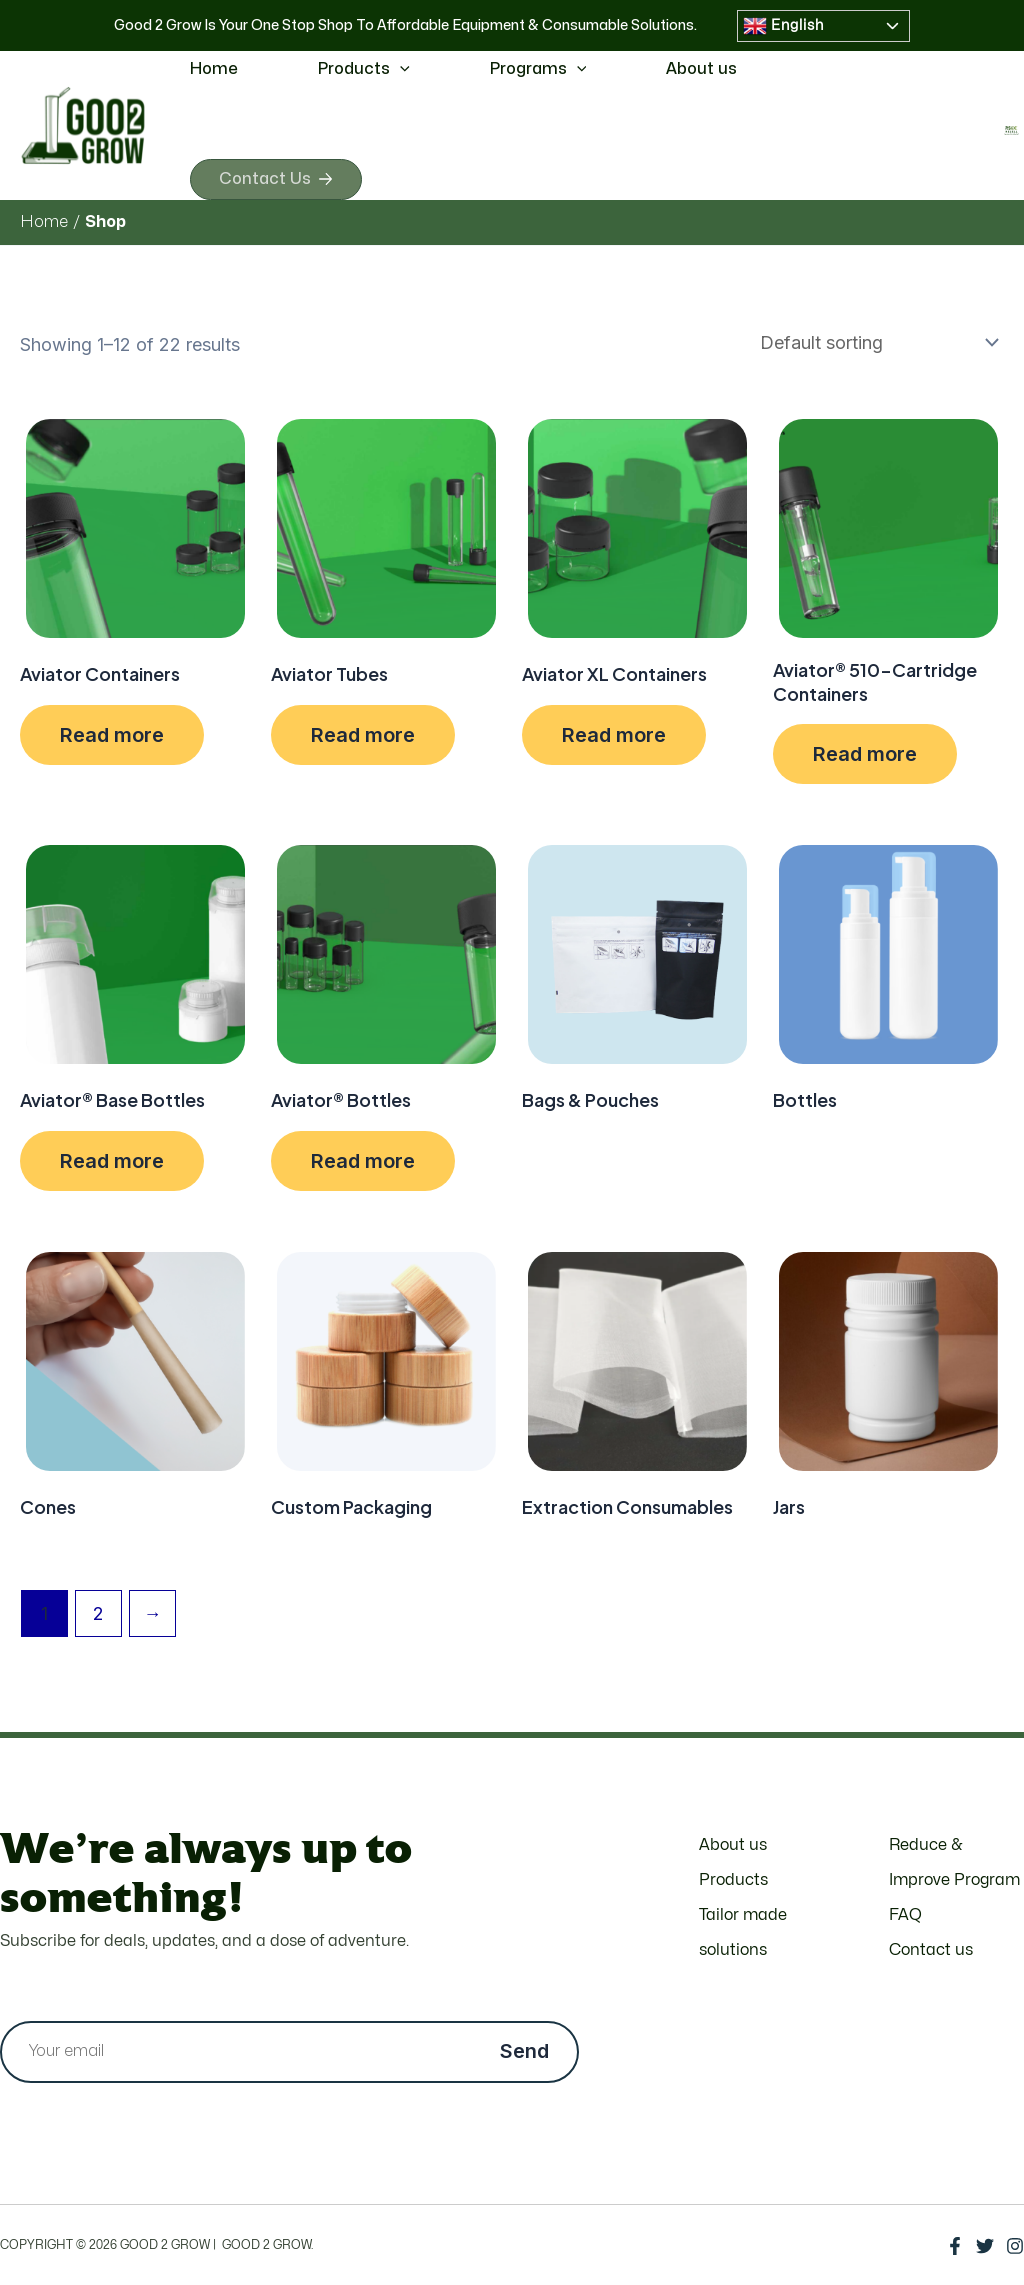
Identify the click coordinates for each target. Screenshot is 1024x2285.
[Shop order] (875, 347)
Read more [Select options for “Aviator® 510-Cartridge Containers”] (865, 758)
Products (364, 69)
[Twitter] (985, 2246)
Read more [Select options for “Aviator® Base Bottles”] (112, 1165)
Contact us (931, 1950)
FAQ (905, 1915)
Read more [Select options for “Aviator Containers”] (112, 739)
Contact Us (281, 181)
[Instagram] (1015, 2246)
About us (701, 69)
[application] (400, 69)
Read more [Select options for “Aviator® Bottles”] (363, 1165)
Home (214, 69)
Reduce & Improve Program (954, 1862)
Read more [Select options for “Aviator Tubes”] (363, 739)
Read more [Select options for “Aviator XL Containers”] (614, 739)
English (783, 26)
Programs (538, 69)
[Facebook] (955, 2246)
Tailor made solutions (743, 1932)
